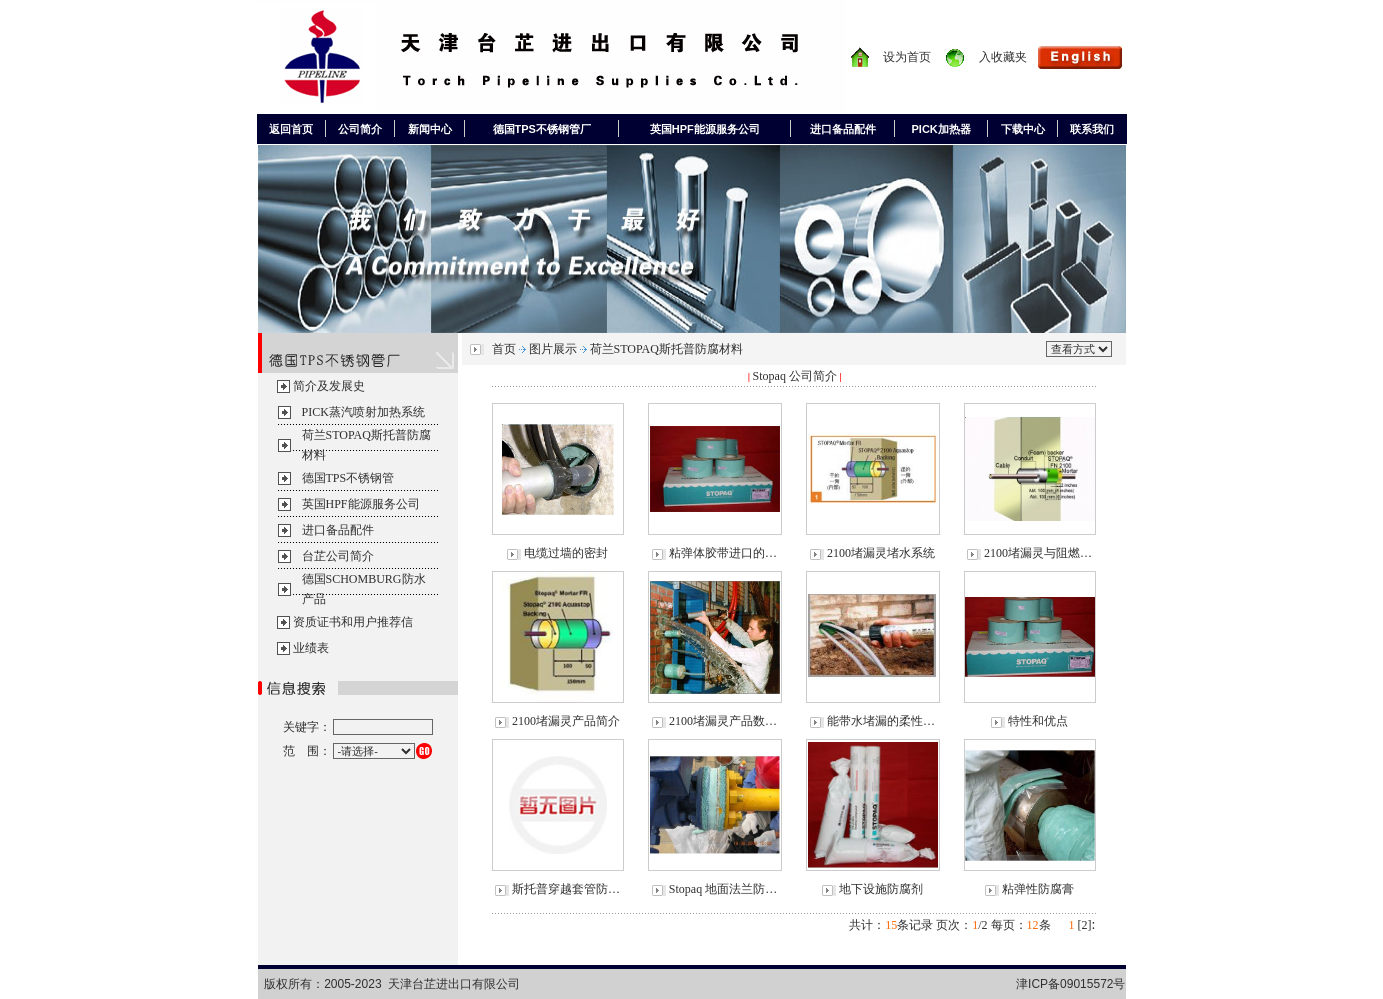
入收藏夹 (1003, 57)
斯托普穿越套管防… (566, 889)
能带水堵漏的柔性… (881, 721)
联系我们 (1092, 129)
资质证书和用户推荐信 (353, 622)
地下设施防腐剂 (881, 889)
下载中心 (1023, 129)
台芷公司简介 (338, 556)
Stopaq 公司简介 (795, 376)
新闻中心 (430, 129)
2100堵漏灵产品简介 (566, 721)
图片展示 (553, 349)
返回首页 (291, 129)
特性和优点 (1038, 721)
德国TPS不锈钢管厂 (542, 129)
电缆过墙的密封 (566, 553)
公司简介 (360, 129)
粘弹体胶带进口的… (723, 553)
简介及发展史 (329, 386)
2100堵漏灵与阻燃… (1038, 553)
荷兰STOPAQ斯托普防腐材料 (666, 349)
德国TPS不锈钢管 (348, 478)
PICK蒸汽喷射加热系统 (363, 412)
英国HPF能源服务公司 (705, 129)
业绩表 (311, 648)
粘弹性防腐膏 (1038, 889)
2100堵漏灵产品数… (723, 721)
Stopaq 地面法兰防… (723, 889)
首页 (504, 349)
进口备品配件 (843, 129)
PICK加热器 (941, 129)
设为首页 (907, 57)
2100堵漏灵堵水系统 (881, 553)
